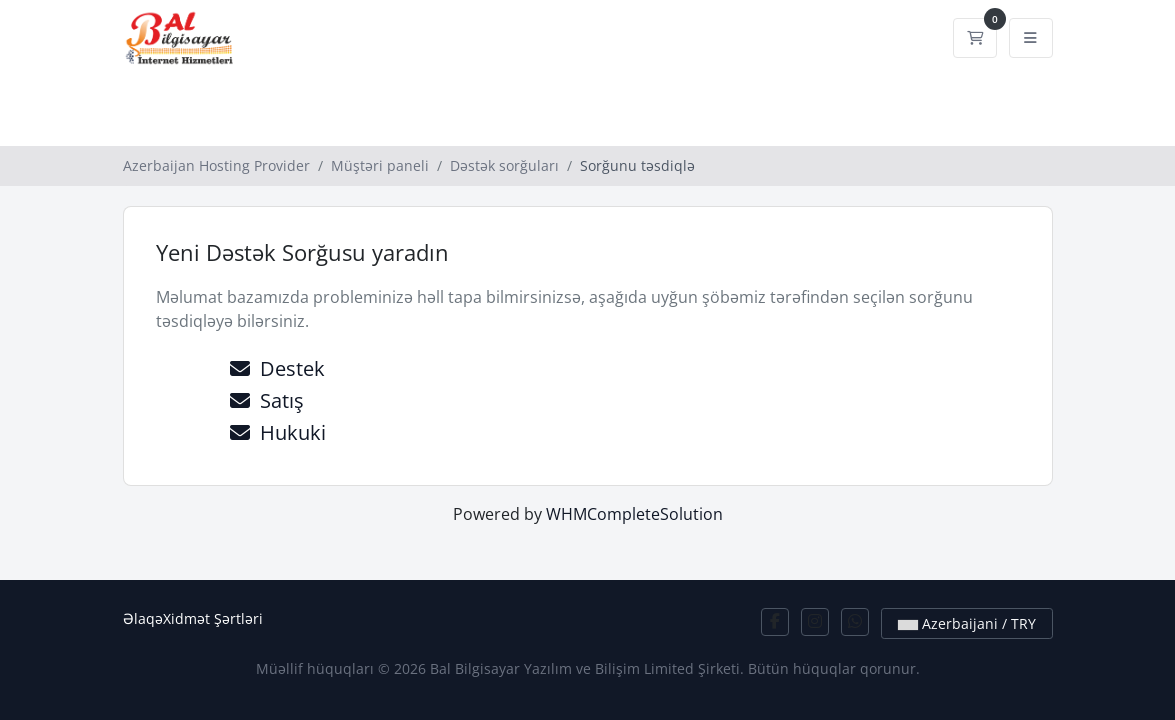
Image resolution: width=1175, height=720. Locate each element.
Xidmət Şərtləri (213, 618)
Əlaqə (143, 618)
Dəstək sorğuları (504, 165)
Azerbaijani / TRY (967, 623)
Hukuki (278, 432)
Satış (267, 400)
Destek (277, 368)
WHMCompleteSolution (634, 514)
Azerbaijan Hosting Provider (216, 165)
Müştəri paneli (380, 165)
